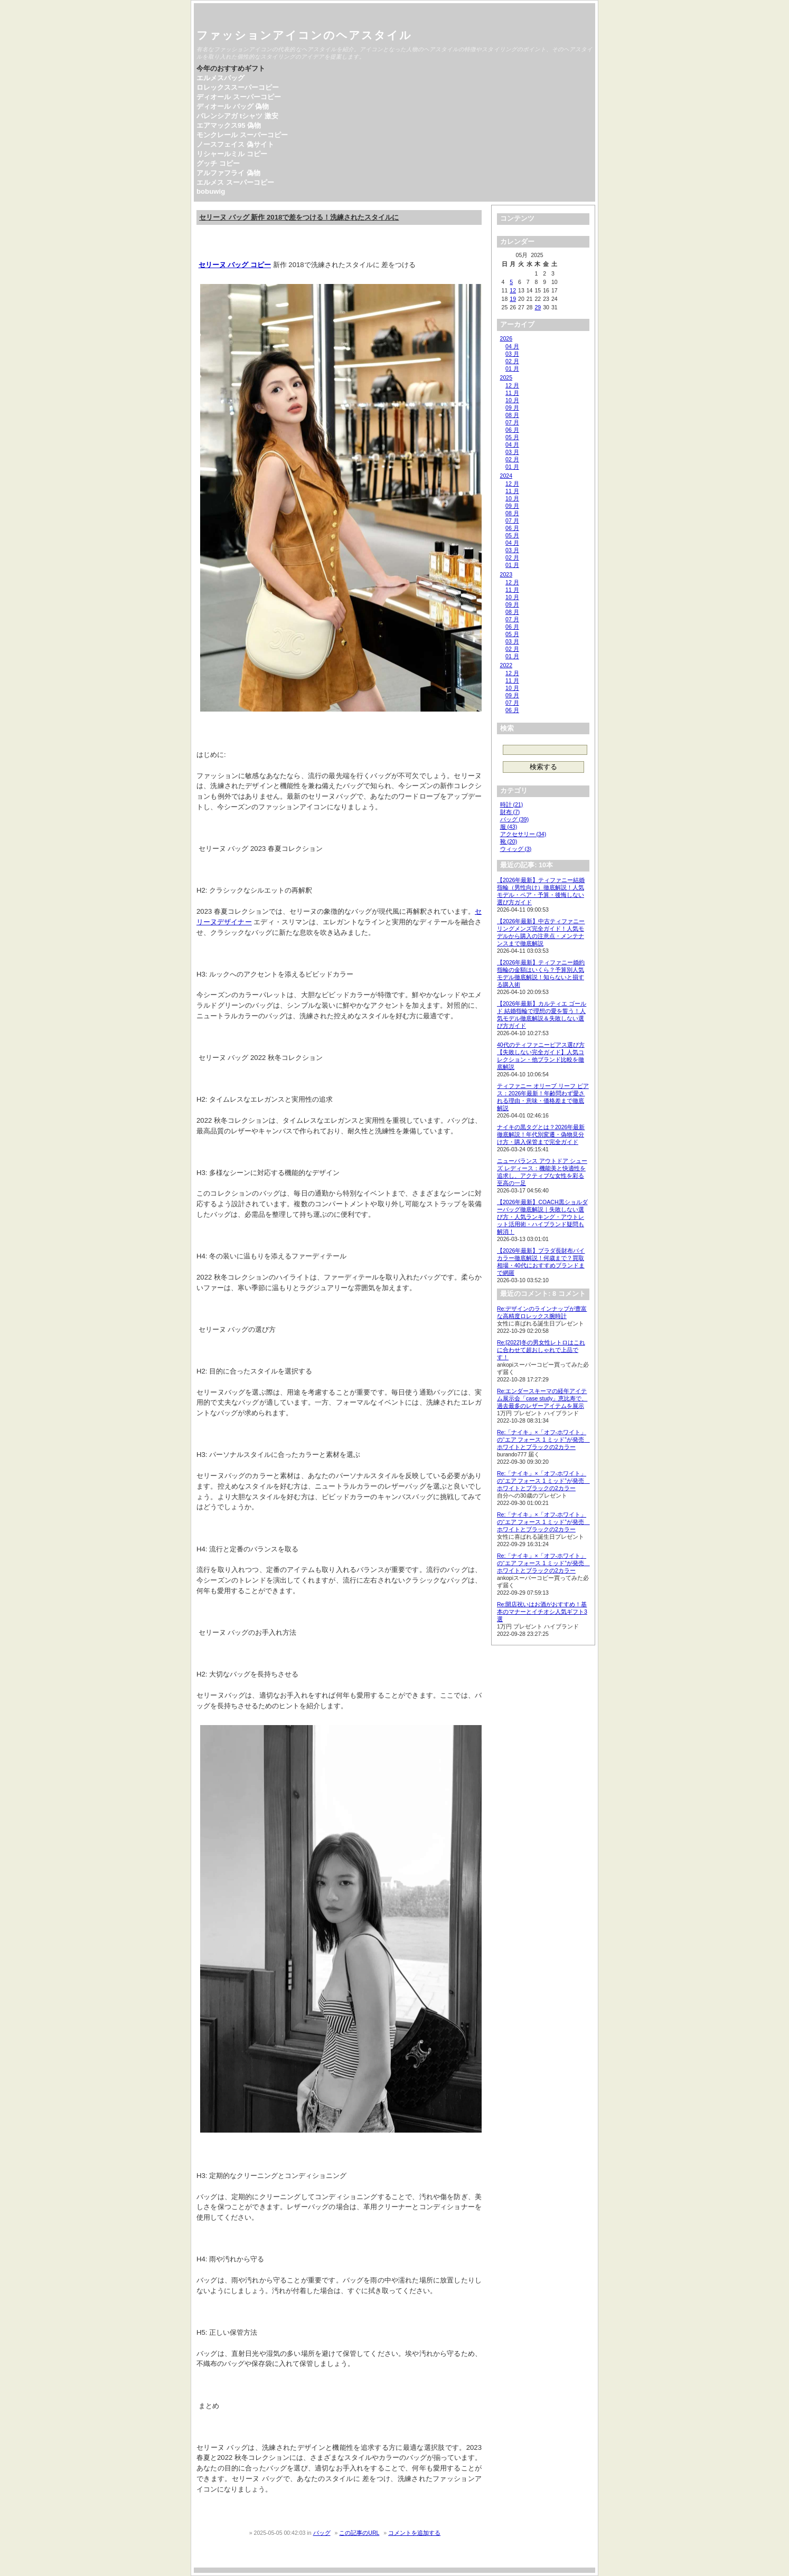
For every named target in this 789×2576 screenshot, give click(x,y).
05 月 (512, 437)
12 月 (512, 385)
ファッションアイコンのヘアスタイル (304, 35)
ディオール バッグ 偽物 (232, 106)
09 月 (512, 407)
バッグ (322, 2533)
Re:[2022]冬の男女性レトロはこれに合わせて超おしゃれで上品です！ (541, 1349)
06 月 (512, 430)
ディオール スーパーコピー (238, 97)
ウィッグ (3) (516, 849)
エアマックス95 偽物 (228, 125)
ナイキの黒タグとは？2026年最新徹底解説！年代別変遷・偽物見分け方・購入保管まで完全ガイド (541, 1134)
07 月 (512, 422)
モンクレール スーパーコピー (242, 135)
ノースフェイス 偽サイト (235, 144)
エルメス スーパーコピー (235, 182)
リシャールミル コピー (231, 154)
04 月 (512, 346)
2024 (506, 475)
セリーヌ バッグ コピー (235, 265)
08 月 (512, 415)
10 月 (512, 400)
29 (537, 307)
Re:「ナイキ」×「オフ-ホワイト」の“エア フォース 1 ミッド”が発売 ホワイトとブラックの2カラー (543, 1439)
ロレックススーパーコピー (237, 87)
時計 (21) (511, 804)
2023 (506, 574)
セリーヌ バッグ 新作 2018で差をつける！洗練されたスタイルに (299, 217)
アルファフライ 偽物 (228, 173)
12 (513, 290)
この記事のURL (359, 2533)
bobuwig (210, 191)
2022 (506, 665)
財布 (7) (510, 812)
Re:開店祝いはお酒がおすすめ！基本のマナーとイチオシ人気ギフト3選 (542, 1611)
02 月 (512, 361)
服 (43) (509, 826)
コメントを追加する (414, 2533)
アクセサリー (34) (523, 834)
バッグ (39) (514, 819)
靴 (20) (509, 841)
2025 (506, 377)
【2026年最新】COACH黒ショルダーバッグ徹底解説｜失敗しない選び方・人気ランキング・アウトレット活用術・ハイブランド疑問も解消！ (542, 1217)
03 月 (512, 354)
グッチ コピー (218, 163)
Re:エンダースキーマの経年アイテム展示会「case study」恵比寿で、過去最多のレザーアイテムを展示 (542, 1398)
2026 (506, 338)
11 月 (512, 393)
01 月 (512, 368)
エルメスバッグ (220, 78)
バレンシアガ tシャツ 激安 (237, 116)
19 (513, 299)
